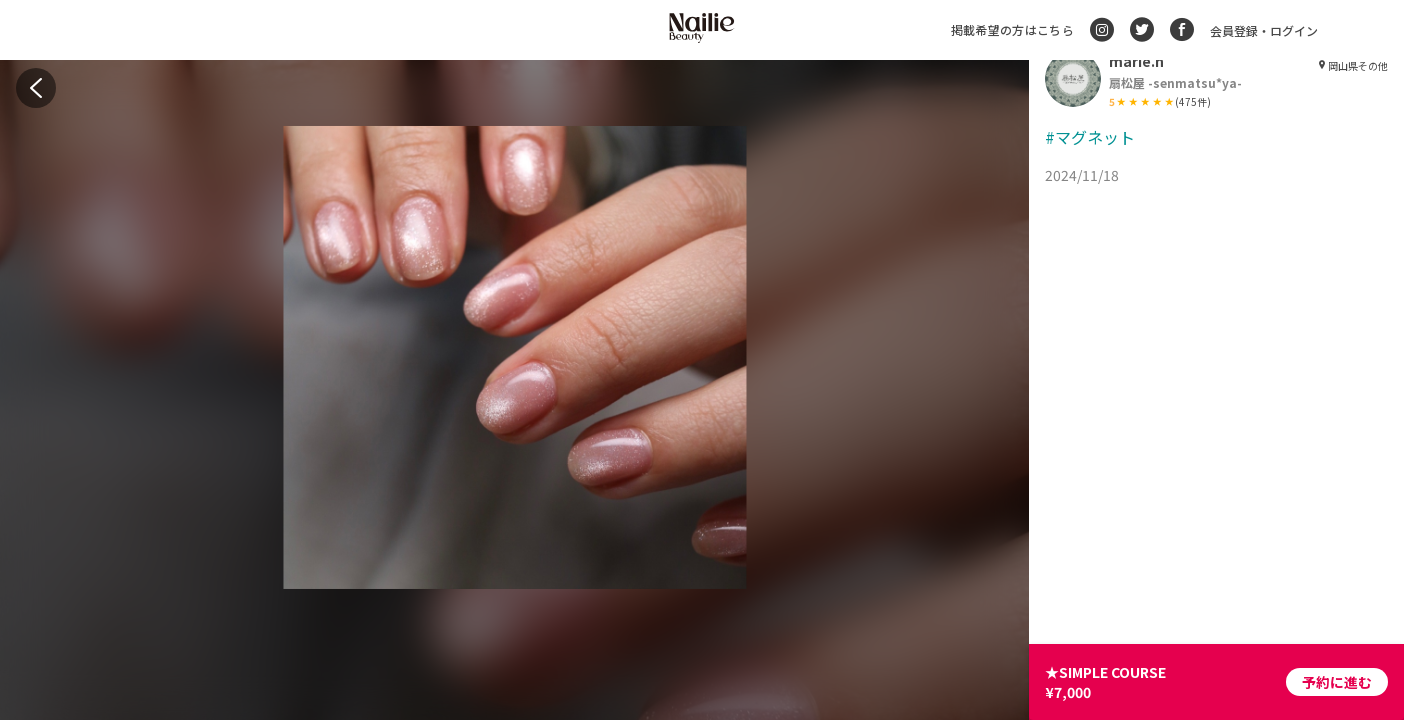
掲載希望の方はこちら (1012, 29)
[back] (36, 88)
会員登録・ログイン (1264, 30)
